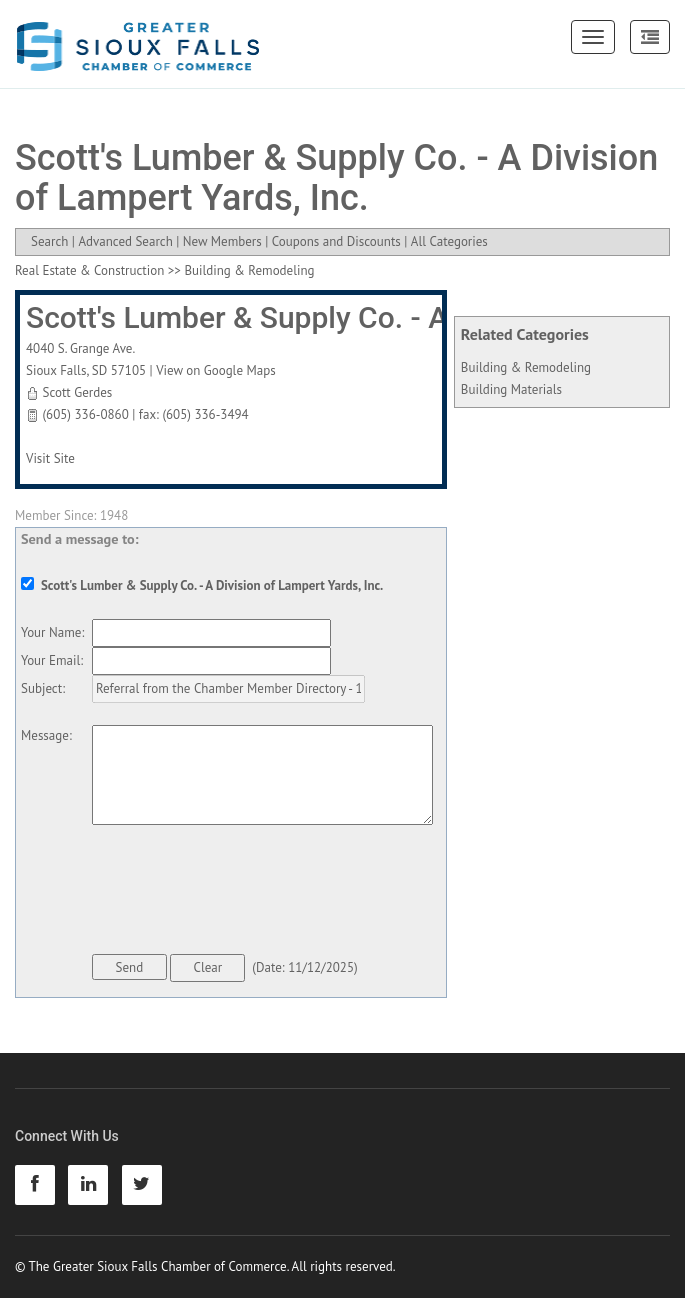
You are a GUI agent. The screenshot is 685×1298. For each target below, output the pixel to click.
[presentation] (244, 893)
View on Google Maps (216, 370)
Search (49, 241)
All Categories (449, 241)
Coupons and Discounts (336, 241)
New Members (222, 241)
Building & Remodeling (526, 367)
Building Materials (511, 389)
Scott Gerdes (77, 392)
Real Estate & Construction (89, 270)
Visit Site (50, 458)
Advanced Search (125, 241)
